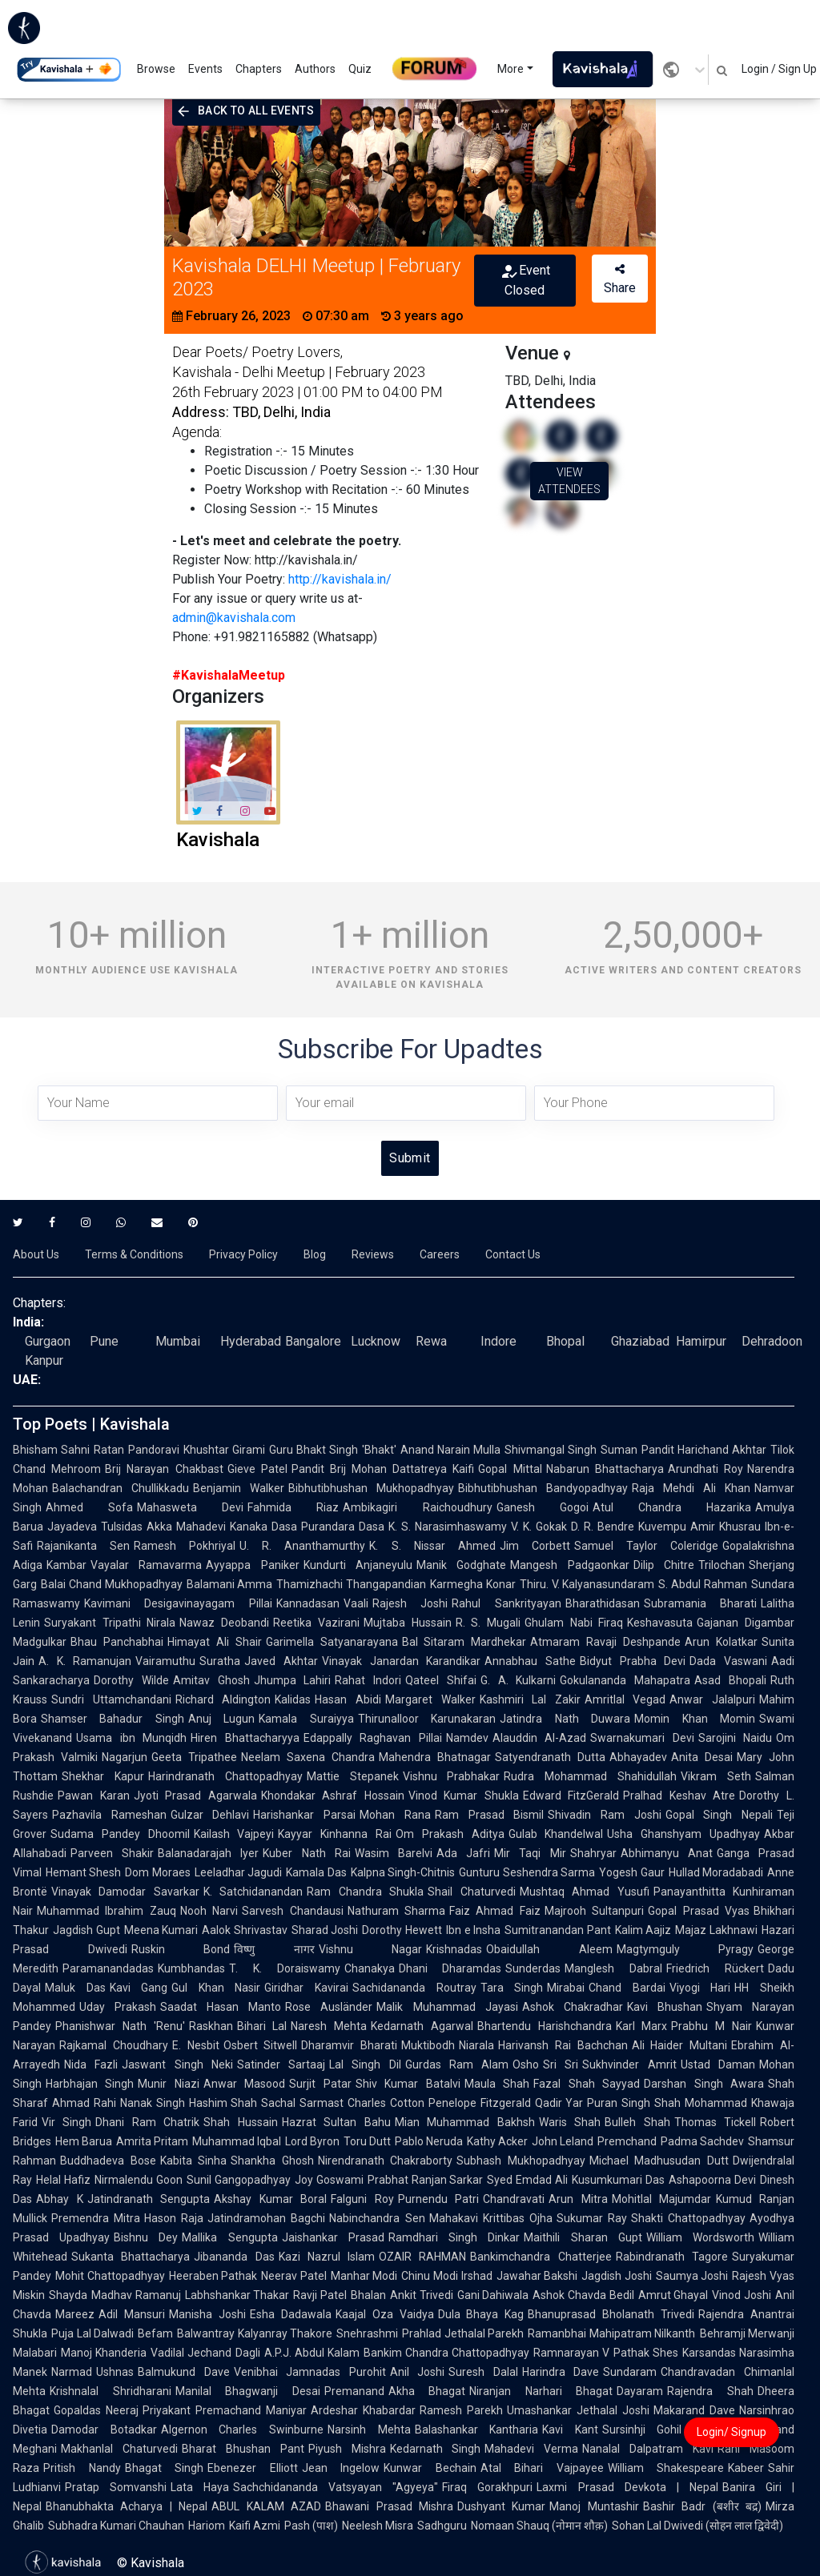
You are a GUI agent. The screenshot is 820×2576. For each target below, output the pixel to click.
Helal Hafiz (63, 2179)
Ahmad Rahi (84, 2103)
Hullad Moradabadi (716, 1872)
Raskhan (211, 2026)
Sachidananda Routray (414, 1987)
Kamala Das (316, 1872)
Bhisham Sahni (51, 1449)
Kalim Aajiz (643, 1930)
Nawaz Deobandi (224, 1622)
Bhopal (565, 1341)
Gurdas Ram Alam (457, 2064)
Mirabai (566, 1987)
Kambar (66, 1565)
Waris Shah (570, 2122)
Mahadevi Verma (531, 2448)
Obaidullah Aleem (549, 1949)
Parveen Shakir (112, 1853)
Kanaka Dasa (263, 1526)
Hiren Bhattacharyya (245, 1737)
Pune (104, 1341)
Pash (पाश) (311, 2525)
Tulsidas (122, 1526)
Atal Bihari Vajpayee (542, 2468)
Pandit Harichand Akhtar (704, 1449)
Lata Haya (200, 2487)
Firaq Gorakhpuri (487, 2487)
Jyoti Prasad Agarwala (195, 1795)
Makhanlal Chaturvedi (119, 2448)
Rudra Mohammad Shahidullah (590, 1776)
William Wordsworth (700, 2237)
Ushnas (115, 2371)
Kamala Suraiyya (306, 1718)
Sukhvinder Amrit (629, 2064)
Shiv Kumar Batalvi (408, 2083)
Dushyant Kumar (501, 2506)
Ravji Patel (320, 2295)
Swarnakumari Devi (642, 1737)
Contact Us (513, 1254)
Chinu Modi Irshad (446, 2275)
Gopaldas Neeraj (96, 2410)
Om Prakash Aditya (450, 1834)
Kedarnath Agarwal (422, 2026)
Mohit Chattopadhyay (110, 2275)
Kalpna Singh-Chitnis (403, 1872)
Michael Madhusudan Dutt (659, 2160)
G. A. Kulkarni (518, 1680)
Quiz (360, 68)
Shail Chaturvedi (471, 1891)
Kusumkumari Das (618, 2179)
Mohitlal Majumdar (662, 2199)
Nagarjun (124, 1757)
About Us (36, 1254)
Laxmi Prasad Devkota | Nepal (627, 2487)
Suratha (219, 1661)
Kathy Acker (497, 2141)
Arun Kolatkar (721, 1641)
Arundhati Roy (705, 1469)
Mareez (74, 2314)
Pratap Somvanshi (116, 2487)
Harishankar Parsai (304, 1814)
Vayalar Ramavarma (146, 1565)
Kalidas (293, 1699)
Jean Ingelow (341, 2468)
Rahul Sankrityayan (506, 1603)
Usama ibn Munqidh (131, 1737)
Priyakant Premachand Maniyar (225, 2410)
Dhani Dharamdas (450, 1968)
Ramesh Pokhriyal (184, 1545)
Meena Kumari (161, 1930)
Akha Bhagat (427, 2391)
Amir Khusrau (725, 1526)
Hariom (206, 2525)
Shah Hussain (240, 2122)
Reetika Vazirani (316, 1622)
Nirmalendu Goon (138, 2179)
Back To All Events (246, 111)
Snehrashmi (367, 2333)
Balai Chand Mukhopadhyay (112, 1584)
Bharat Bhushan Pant (243, 2448)
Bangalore (313, 1341)
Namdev (467, 1737)
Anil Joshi (417, 2371)
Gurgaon (47, 1341)
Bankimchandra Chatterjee (540, 2256)
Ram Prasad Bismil (489, 1814)
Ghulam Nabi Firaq (574, 1622)
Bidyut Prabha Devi (632, 1661)
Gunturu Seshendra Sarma (527, 1872)
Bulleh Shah (637, 2122)
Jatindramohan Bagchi (266, 2218)
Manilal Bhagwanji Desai (247, 2391)
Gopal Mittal (509, 1469)
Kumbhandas (191, 1968)
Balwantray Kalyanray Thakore (254, 2333)
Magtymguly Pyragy (685, 1949)
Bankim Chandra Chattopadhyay (446, 2352)
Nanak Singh (152, 2103)
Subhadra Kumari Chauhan (116, 2525)
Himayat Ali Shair (214, 1641)
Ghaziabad (640, 1341)
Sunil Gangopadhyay (239, 2179)
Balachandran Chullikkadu (120, 1488)
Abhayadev (638, 1757)
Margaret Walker (430, 1699)
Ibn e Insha (473, 1930)
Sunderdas (533, 1968)
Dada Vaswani (728, 1661)
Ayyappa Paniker (252, 1565)
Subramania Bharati (700, 1603)
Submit (409, 1158)
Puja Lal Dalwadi (92, 2333)
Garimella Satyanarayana (332, 1641)
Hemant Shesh (83, 1872)
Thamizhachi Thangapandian (351, 1584)
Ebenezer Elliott (252, 2468)
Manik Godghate (461, 1565)
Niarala (476, 2045)
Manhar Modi (364, 2275)
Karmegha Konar (473, 1584)
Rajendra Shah (710, 2391)
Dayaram (640, 2391)
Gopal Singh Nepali (719, 1814)
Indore (498, 1341)
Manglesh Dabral (613, 1968)
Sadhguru (442, 2525)
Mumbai (177, 1341)
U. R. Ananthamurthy (302, 1545)
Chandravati (514, 2199)
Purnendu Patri (439, 2199)
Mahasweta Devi (190, 1507)
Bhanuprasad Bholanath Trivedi (611, 2314)
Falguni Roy (362, 2199)
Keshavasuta (660, 1622)
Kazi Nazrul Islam (327, 2256)
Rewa (431, 1341)
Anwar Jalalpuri (712, 1699)
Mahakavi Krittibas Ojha (491, 2218)
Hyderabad (250, 1341)
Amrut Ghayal (673, 2295)
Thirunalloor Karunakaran (427, 1718)
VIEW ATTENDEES (569, 481)
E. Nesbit (195, 2045)
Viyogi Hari (700, 1987)
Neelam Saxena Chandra (308, 1757)
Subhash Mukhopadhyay (520, 2160)
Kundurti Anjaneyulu (357, 1565)
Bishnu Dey (146, 2237)
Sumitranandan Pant (557, 1930)
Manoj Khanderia (104, 2352)
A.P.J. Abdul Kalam (312, 2352)
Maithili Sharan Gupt (582, 2237)
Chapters (258, 68)
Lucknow (375, 1341)
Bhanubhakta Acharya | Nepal (126, 2506)
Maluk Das (75, 1987)
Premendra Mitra (95, 2218)
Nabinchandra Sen (376, 2218)
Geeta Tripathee (194, 1757)
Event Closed (525, 280)
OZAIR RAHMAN (422, 2256)
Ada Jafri (463, 1853)
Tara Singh (512, 1987)
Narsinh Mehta (369, 2429)
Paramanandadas (108, 1968)
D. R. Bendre (602, 1526)
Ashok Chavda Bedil (583, 2295)
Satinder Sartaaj (281, 2064)
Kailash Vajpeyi (234, 1834)
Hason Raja (173, 2218)
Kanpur (44, 1360)
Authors (315, 68)
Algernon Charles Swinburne (242, 2429)
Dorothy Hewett (402, 1930)
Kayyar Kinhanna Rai (335, 1834)
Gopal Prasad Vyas (699, 1910)
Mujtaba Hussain (408, 1622)
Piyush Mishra (347, 2448)
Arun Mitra (578, 2199)
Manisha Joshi (207, 2314)
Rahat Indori (368, 1680)
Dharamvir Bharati (349, 2045)
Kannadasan (308, 1603)
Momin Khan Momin (694, 1718)
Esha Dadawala (291, 2314)
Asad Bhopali (730, 1680)
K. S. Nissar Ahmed (432, 1545)
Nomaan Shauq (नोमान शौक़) (539, 2525)
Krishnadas (454, 1949)
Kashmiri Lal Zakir (530, 1699)
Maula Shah (496, 2083)
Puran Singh (618, 2103)
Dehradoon (772, 1341)
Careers (440, 1254)
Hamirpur (701, 1341)
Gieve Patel (257, 1469)
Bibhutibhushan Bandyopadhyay (543, 1488)
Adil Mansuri (131, 2314)
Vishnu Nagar (371, 1949)
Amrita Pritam (152, 2141)
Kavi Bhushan (664, 2006)
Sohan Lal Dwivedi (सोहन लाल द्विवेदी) (697, 2525)
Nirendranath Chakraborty (385, 2160)
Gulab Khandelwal (556, 1834)
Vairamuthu (165, 1661)
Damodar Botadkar (104, 2429)
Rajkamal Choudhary (113, 2045)
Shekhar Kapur (103, 1776)
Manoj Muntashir (593, 2506)
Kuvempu (662, 1526)
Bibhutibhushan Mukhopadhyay (371, 1488)
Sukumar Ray (592, 2218)
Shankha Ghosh (272, 2160)
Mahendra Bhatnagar (435, 1757)
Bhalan (368, 2295)
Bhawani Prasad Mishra (389, 2506)
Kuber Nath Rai (306, 1853)
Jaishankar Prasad (333, 2237)
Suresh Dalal (483, 2371)
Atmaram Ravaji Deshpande (605, 1641)
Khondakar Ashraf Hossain (332, 1795)
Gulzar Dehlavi (210, 1814)
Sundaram (630, 2371)
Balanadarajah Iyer (208, 1853)
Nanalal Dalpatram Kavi (647, 2448)
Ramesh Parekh (461, 2410)
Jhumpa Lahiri (293, 1680)
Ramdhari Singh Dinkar (454, 2237)
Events (205, 68)
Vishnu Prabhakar (451, 1776)
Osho (525, 2064)
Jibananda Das (234, 2256)
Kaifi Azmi (254, 2525)
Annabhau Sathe (530, 1661)
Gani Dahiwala (493, 2295)
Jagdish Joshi (616, 2275)
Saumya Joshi (692, 2275)
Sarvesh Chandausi (292, 1910)
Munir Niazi (168, 2083)
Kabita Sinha (193, 2160)
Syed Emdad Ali (527, 2179)
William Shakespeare (666, 2468)
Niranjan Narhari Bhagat (541, 2391)
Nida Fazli (91, 2064)
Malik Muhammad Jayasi (446, 2006)
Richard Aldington (223, 1699)
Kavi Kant (570, 2429)
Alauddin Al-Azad (539, 1737)
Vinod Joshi (741, 2295)
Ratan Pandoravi (136, 1449)
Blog (314, 1254)
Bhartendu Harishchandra (544, 2026)
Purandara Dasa (342, 1526)
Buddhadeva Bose (108, 2160)
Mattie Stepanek (353, 1776)
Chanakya (369, 1968)
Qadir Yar (559, 2103)
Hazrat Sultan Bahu (336, 2122)
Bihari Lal (262, 2026)
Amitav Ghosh (211, 1680)
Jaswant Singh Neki (177, 2064)
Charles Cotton (386, 2103)
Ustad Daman (718, 2064)
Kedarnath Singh (435, 2448)
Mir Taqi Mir (529, 1853)
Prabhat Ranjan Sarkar (426, 2179)
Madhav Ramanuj (136, 2295)
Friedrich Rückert (715, 1968)
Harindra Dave (561, 2371)
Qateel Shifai (440, 1680)
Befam (155, 2333)
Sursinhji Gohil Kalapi (663, 2429)
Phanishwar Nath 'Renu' (120, 2026)
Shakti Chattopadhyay (688, 2218)
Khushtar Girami (224, 1449)
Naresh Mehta (329, 2026)
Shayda (68, 2295)
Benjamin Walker (238, 1488)
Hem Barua (83, 2141)
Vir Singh (66, 2122)
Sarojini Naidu (735, 1737)
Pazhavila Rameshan (109, 1814)
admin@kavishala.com (233, 617)
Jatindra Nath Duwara (565, 1718)
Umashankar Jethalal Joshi (578, 2410)
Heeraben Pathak (213, 2275)
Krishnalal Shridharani (110, 2391)
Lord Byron (312, 2141)
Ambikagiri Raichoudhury (417, 1507)
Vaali (356, 1603)
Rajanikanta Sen (83, 1545)
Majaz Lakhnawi (716, 1930)
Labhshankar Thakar (237, 2295)
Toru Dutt (367, 2141)
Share (620, 279)
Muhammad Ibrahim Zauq (106, 1910)
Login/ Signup (731, 2432)
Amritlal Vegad (625, 1699)
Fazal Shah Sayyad (586, 2083)
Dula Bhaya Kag (481, 2314)
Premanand (354, 2391)
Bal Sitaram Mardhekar (464, 1641)
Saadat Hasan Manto (220, 2006)
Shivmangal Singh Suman (570, 1449)
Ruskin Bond (181, 1949)
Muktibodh (428, 2045)
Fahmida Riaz (293, 1507)
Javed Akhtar (281, 1661)
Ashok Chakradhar (572, 2006)
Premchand (627, 2141)
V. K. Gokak (539, 1526)
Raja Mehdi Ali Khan (691, 1488)
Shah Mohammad (700, 2103)
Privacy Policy (243, 1254)
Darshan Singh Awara (704, 2083)
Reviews (373, 1254)
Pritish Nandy (82, 2468)
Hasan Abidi (348, 1699)
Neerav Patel (294, 2275)
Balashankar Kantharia (477, 2429)
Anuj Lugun (221, 1718)
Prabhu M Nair (711, 2026)
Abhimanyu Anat (667, 1853)
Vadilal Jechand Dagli (205, 2352)
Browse (156, 68)
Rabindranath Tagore (672, 2256)
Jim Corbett (535, 1545)
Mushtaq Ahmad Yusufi (584, 1891)
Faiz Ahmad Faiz (495, 1910)
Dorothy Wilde (131, 1680)
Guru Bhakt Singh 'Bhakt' (332, 1449)
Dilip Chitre (663, 1565)
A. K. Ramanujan (84, 1661)
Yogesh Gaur (631, 1872)
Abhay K (59, 2199)
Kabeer (746, 2468)
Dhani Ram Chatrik (147, 2122)
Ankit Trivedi (421, 2295)
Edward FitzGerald (571, 1795)
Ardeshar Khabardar (363, 2410)
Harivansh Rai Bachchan (563, 2045)
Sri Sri (560, 2064)
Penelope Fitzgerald (479, 2103)
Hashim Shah (223, 2103)
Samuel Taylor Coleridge (646, 1545)
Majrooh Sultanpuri (594, 1910)
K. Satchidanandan (253, 1891)
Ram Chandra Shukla (365, 1891)
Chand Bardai (627, 1987)
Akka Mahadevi (186, 1526)
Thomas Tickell (715, 2122)
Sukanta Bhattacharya (130, 2256)
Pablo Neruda (429, 2141)
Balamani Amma (230, 1584)
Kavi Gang (139, 1987)
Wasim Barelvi (393, 1853)
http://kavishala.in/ (340, 579)
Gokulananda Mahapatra (625, 1680)
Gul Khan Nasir (215, 1987)
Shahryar (593, 1853)
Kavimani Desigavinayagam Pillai (178, 1603)
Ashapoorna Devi (712, 2179)
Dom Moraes (157, 1872)
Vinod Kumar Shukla (463, 1795)
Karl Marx (642, 2026)
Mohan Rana (395, 1814)
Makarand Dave (694, 2410)
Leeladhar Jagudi (238, 1872)
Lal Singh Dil (365, 2064)
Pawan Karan (94, 1795)
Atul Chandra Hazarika (672, 1507)
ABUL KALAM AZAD (266, 2506)
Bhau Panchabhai (116, 1641)
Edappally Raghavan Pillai (372, 1737)
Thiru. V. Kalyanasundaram (587, 1584)
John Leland (562, 2141)
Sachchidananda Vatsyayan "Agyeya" (335, 2487)
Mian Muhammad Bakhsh (465, 2122)
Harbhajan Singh (90, 2083)
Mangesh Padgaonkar (569, 1565)
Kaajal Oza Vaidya (385, 2314)
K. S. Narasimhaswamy (447, 1526)
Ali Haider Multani (680, 2045)
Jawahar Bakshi (537, 2275)
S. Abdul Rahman (702, 1584)
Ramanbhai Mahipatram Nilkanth (611, 2333)
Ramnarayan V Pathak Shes (605, 2352)
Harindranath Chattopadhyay (225, 1776)
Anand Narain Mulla (450, 1449)
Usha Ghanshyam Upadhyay (683, 1834)
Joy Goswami (329, 2179)
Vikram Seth (716, 1776)
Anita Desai (702, 1757)
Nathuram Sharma (396, 1910)
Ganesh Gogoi (542, 1507)
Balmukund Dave (184, 2371)
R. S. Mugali (488, 1622)
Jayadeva (72, 1526)
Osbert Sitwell (260, 2045)
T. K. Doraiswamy (284, 1968)
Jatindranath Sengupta (149, 2199)
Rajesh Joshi (410, 1603)
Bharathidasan (602, 1603)
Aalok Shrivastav (244, 1930)
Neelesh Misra (377, 2525)
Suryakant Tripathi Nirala (109, 1622)
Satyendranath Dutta (550, 1757)
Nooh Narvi (209, 1910)
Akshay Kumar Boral (270, 2199)
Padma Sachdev (702, 2141)
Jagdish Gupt (86, 1930)
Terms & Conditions (134, 1254)
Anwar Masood (244, 2083)
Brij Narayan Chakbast (164, 1469)
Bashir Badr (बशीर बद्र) (702, 2506)
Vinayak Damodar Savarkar (125, 1891)
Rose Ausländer (328, 2006)
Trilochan (721, 1565)
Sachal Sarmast (302, 2103)
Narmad (71, 2371)
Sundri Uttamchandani (111, 1699)
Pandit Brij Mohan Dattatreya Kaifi (383, 1469)
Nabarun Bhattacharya (605, 1469)
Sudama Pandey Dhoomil (120, 1834)
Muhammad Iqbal (236, 2141)
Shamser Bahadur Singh (112, 1718)
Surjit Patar (320, 2083)
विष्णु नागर (274, 1949)
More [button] (510, 68)
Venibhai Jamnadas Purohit (310, 2371)
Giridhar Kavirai (306, 1987)
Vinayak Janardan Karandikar (401, 1661)
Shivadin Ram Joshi (604, 1814)
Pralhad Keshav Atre (679, 1795)
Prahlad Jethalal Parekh (463, 2333)
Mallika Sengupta (229, 2237)
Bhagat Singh (164, 2468)
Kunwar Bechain (430, 2468)
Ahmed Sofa (89, 1507)
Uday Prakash (117, 2006)
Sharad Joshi (325, 1930)
